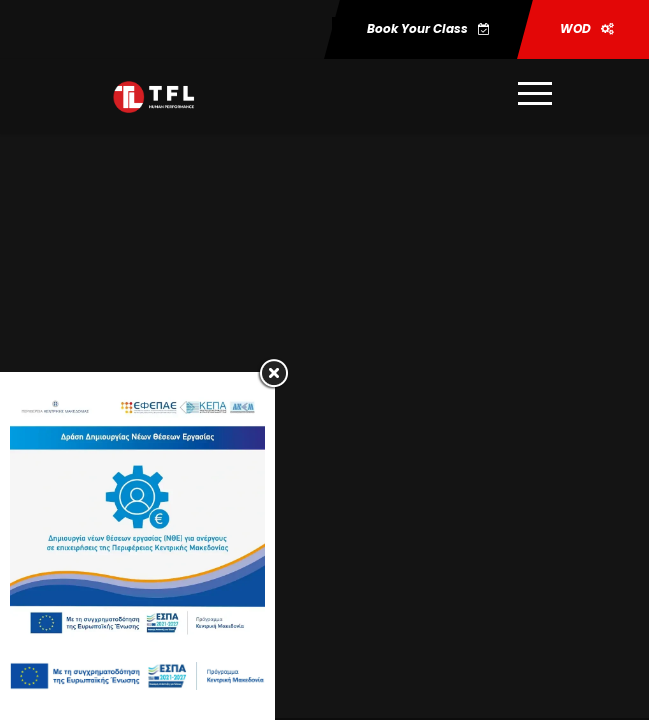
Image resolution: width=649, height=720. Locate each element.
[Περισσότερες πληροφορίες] (529, 96)
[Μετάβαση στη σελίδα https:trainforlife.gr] (153, 96)
